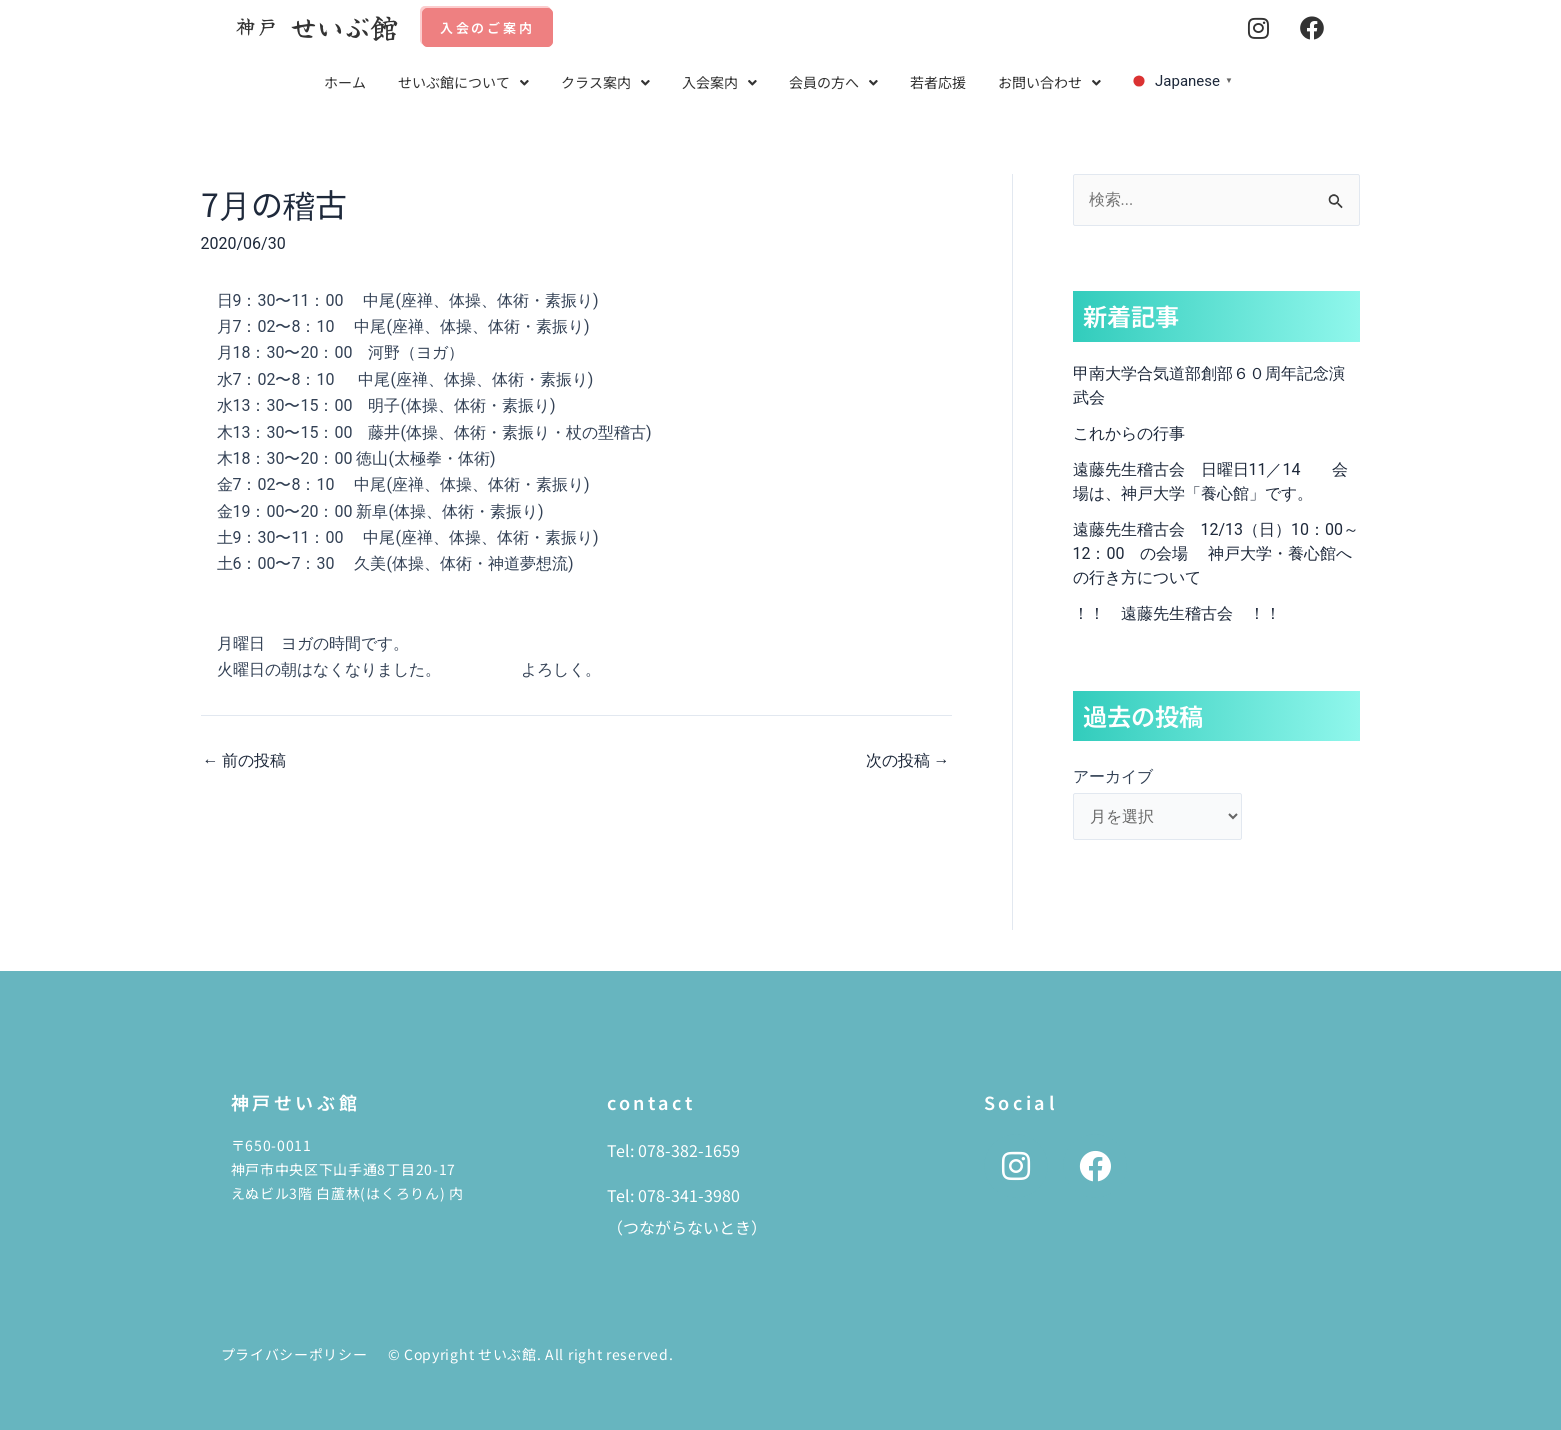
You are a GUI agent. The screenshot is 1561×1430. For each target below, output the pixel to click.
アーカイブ (1113, 776)
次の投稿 (908, 761)
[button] (463, 82)
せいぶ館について (463, 82)
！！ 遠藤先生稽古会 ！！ (1177, 613)
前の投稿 (245, 761)
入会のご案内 (487, 27)
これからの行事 (1129, 433)
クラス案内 (605, 82)
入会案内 (719, 82)
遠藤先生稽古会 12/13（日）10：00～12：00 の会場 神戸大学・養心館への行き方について (1216, 553)
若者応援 (938, 82)
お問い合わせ (1049, 82)
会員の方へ (833, 82)
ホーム (345, 82)
